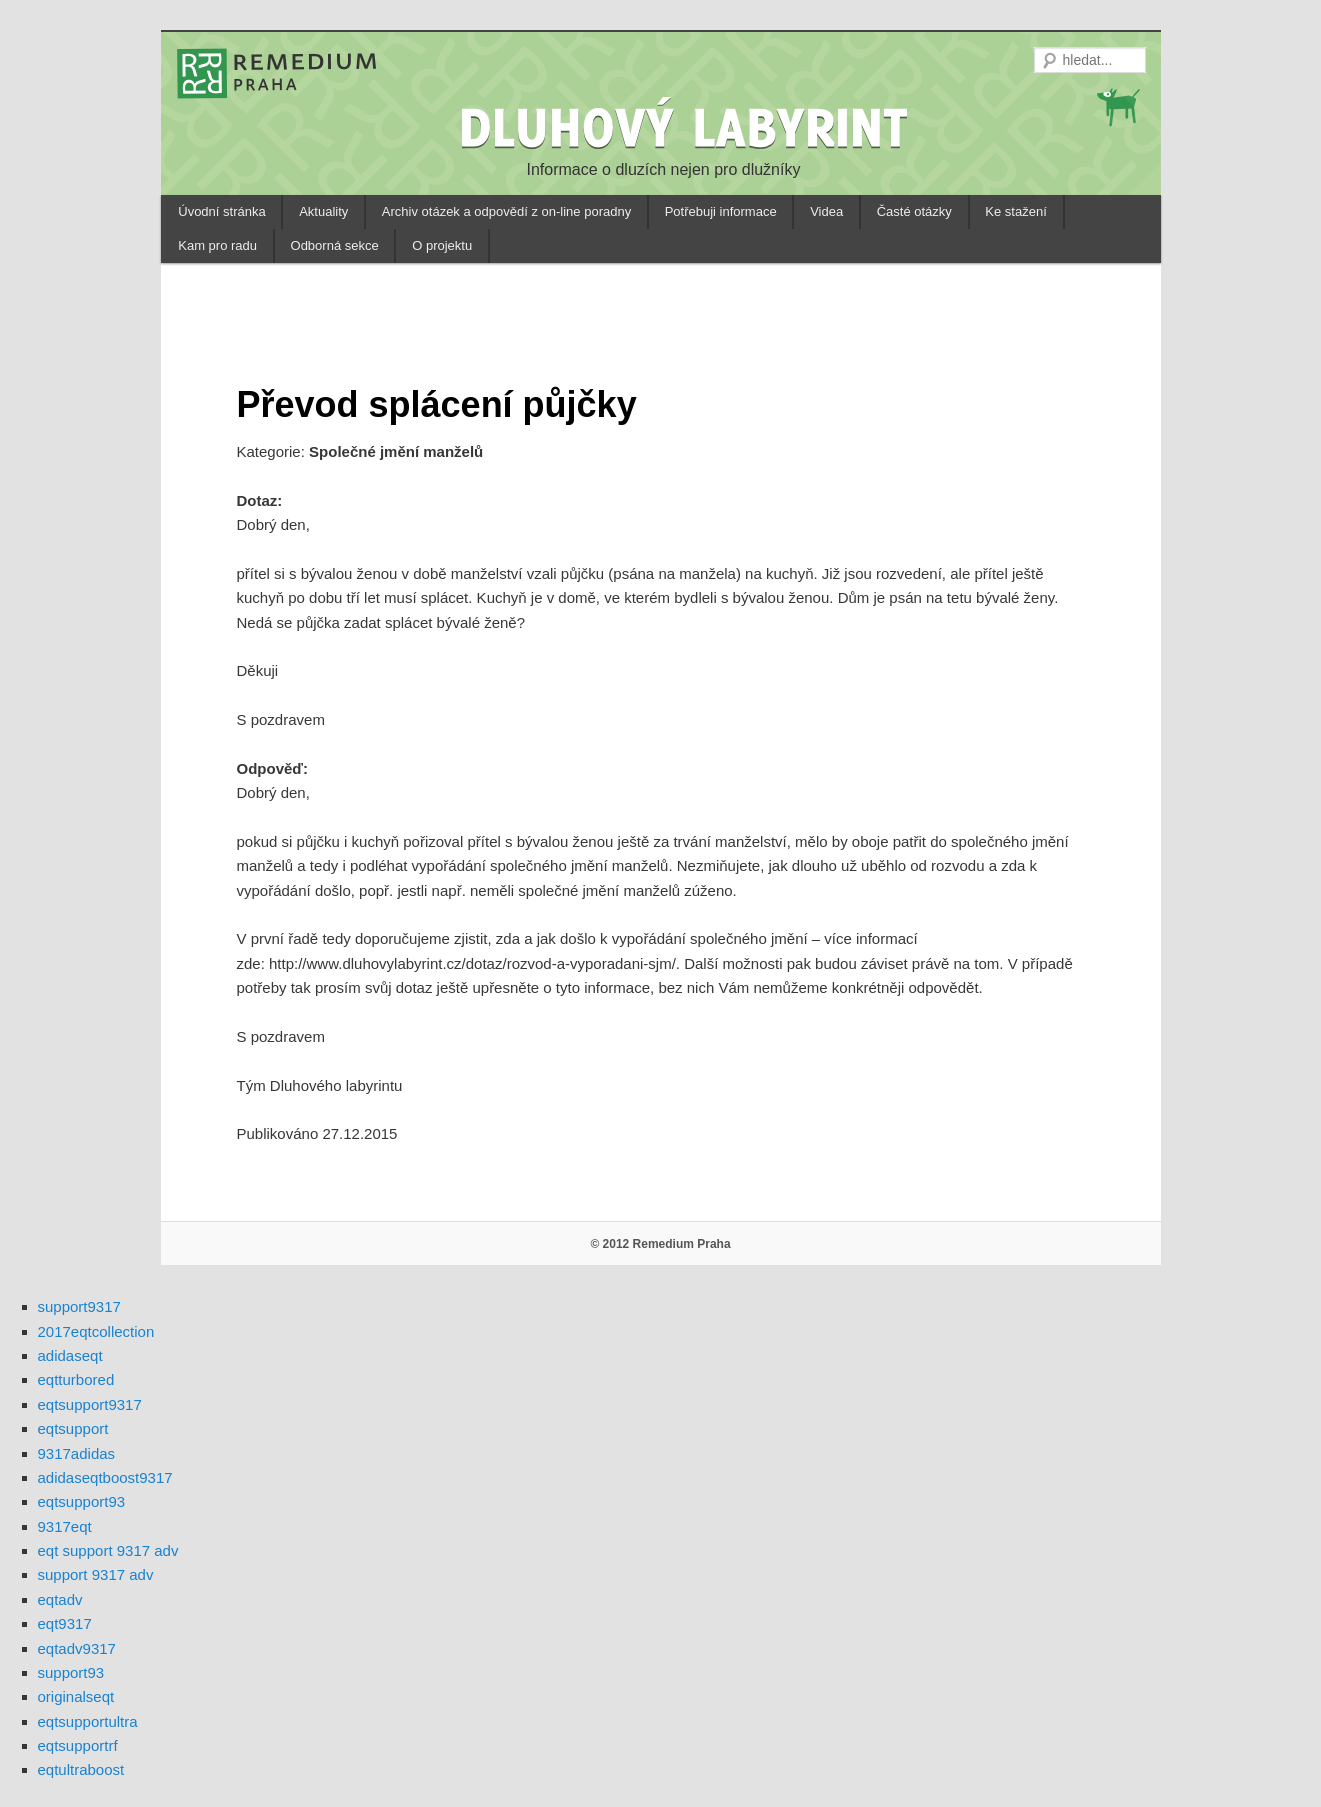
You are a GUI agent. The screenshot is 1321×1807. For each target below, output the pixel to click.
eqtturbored (76, 1379)
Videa (826, 211)
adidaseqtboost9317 (105, 1477)
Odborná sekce (335, 245)
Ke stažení (1015, 211)
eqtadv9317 (77, 1648)
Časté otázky (914, 211)
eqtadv (60, 1599)
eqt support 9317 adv (108, 1550)
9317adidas (77, 1453)
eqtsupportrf (78, 1745)
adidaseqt (70, 1355)
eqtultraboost (81, 1769)
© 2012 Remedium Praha (660, 1244)
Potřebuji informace (721, 211)
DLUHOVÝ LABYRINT (687, 127)
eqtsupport (73, 1428)
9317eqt (65, 1526)
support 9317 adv (96, 1574)
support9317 (79, 1306)
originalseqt (76, 1696)
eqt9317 (65, 1623)
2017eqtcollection (96, 1331)
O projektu (442, 245)
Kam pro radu (217, 245)
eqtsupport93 (82, 1501)
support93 (71, 1672)
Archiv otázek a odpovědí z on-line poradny (506, 211)
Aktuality (323, 211)
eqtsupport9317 (90, 1404)
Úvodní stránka (221, 211)
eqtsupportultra (88, 1721)
